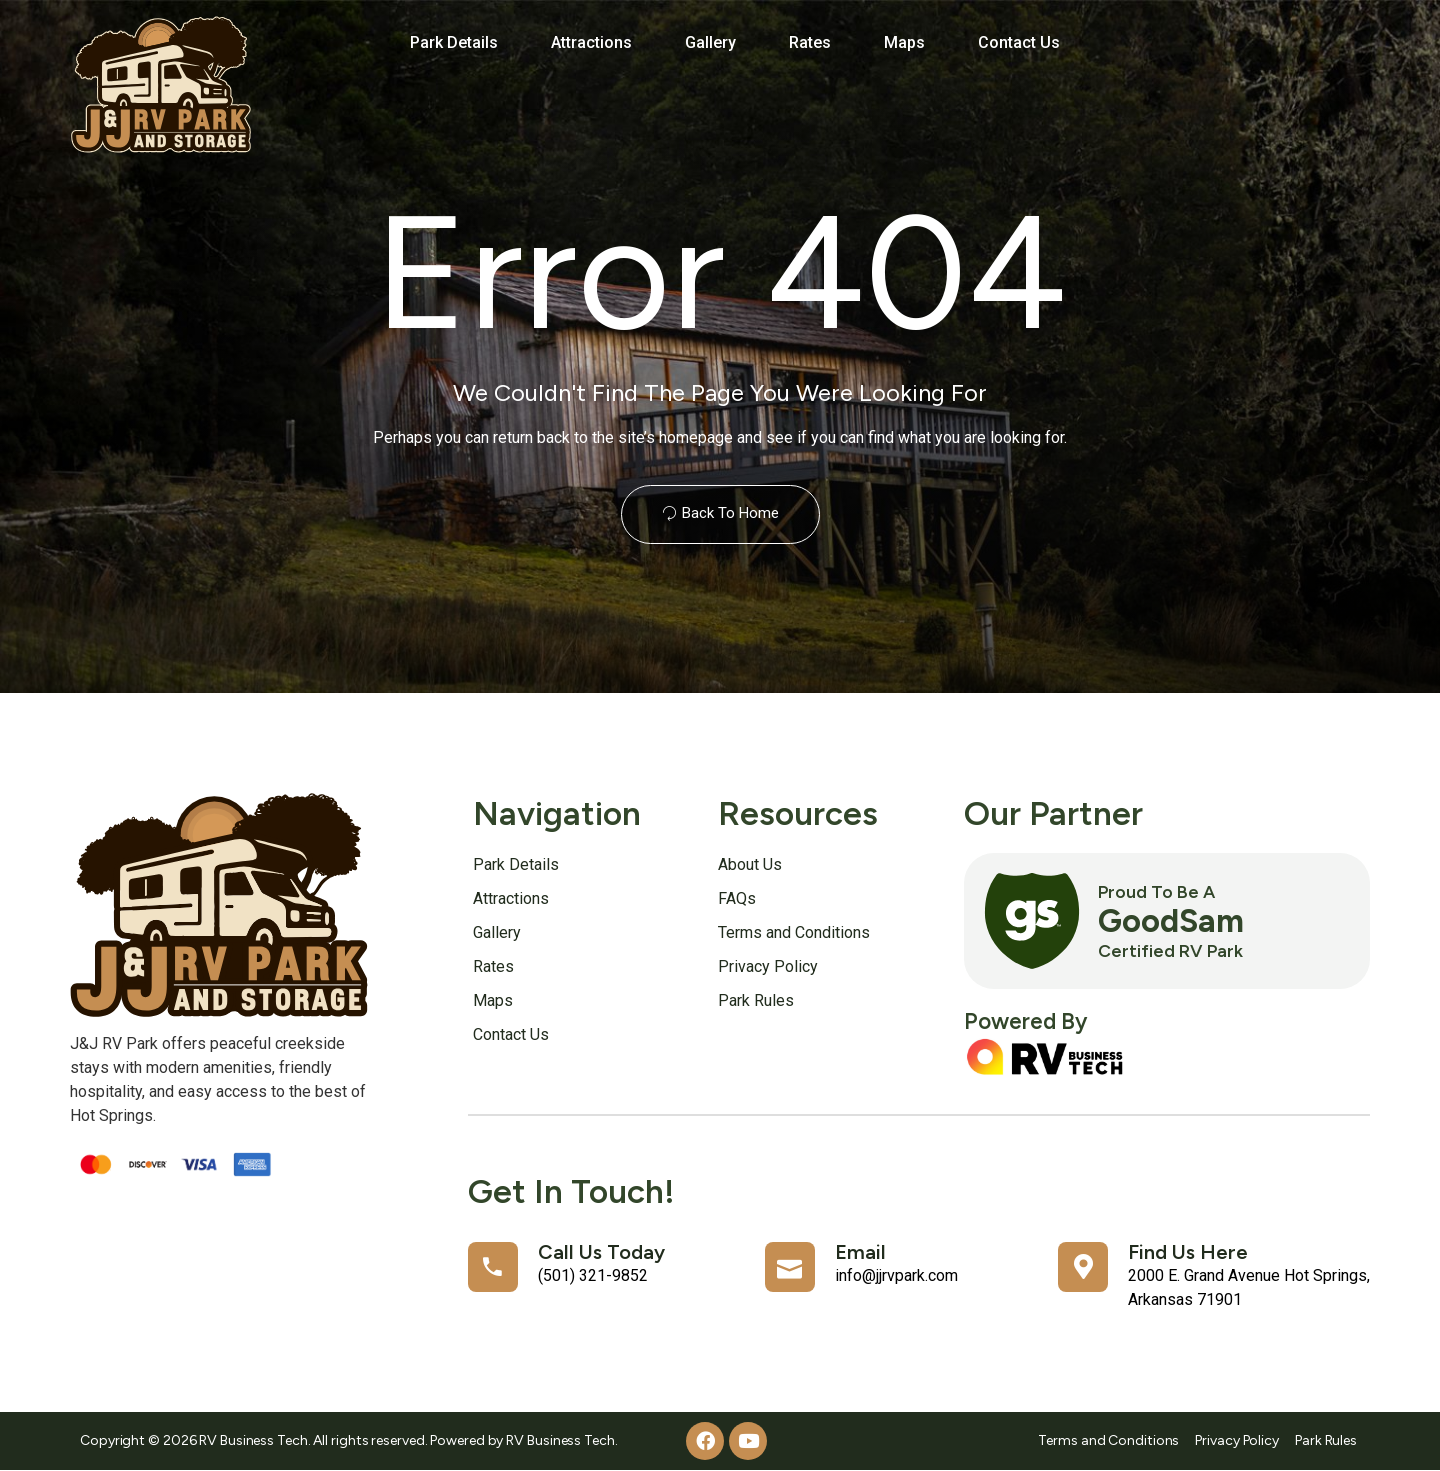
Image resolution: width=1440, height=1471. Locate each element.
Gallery (710, 42)
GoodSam (1171, 921)
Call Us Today (601, 1252)
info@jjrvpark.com (896, 1275)
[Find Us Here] (1083, 1267)
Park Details (454, 42)
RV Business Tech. (561, 1440)
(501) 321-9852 (593, 1275)
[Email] (790, 1267)
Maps (904, 42)
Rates (810, 42)
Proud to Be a (1156, 891)
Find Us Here (1188, 1252)
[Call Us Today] (493, 1267)
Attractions (591, 42)
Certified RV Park (1170, 950)
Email (860, 1252)
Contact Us (1019, 42)
